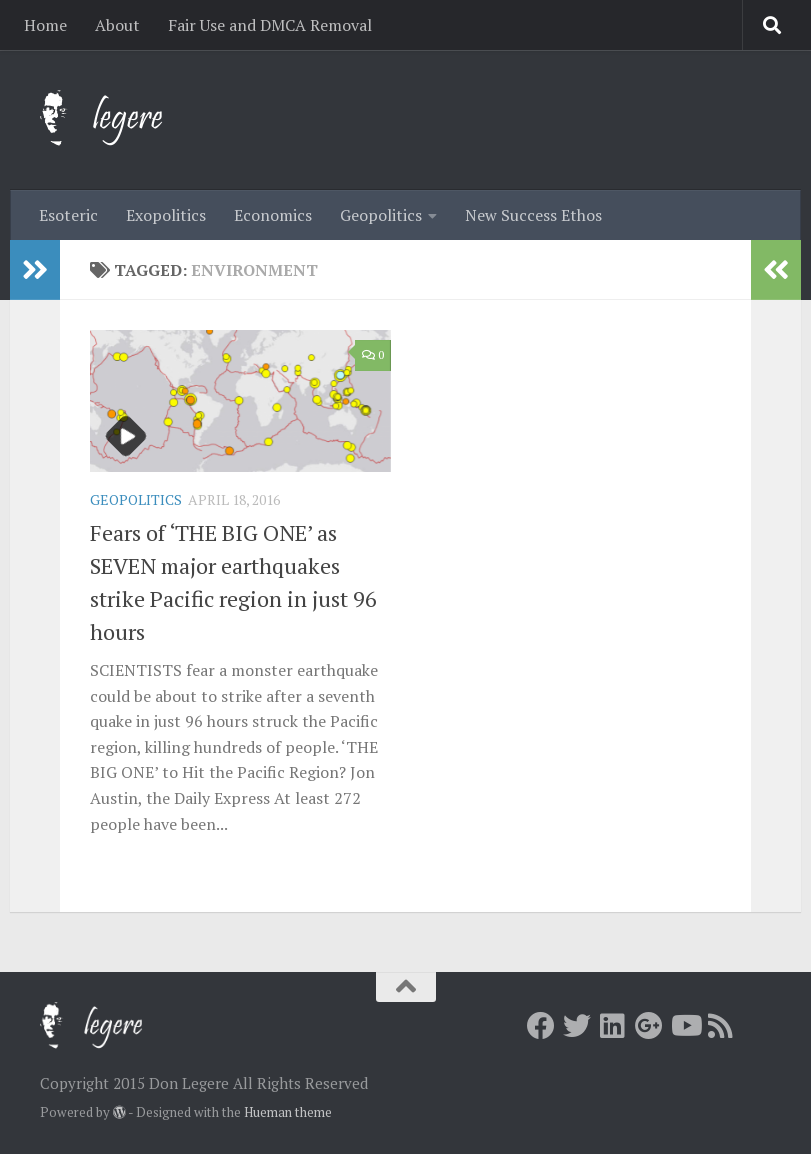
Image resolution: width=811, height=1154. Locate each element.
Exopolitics (166, 215)
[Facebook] (541, 1026)
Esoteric (68, 215)
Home (45, 25)
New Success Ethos (533, 215)
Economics (273, 215)
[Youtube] (685, 1026)
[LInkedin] (613, 1026)
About (117, 25)
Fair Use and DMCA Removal (270, 25)
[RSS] (721, 1026)
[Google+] (649, 1026)
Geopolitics (381, 215)
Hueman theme (288, 1112)
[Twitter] (577, 1026)
